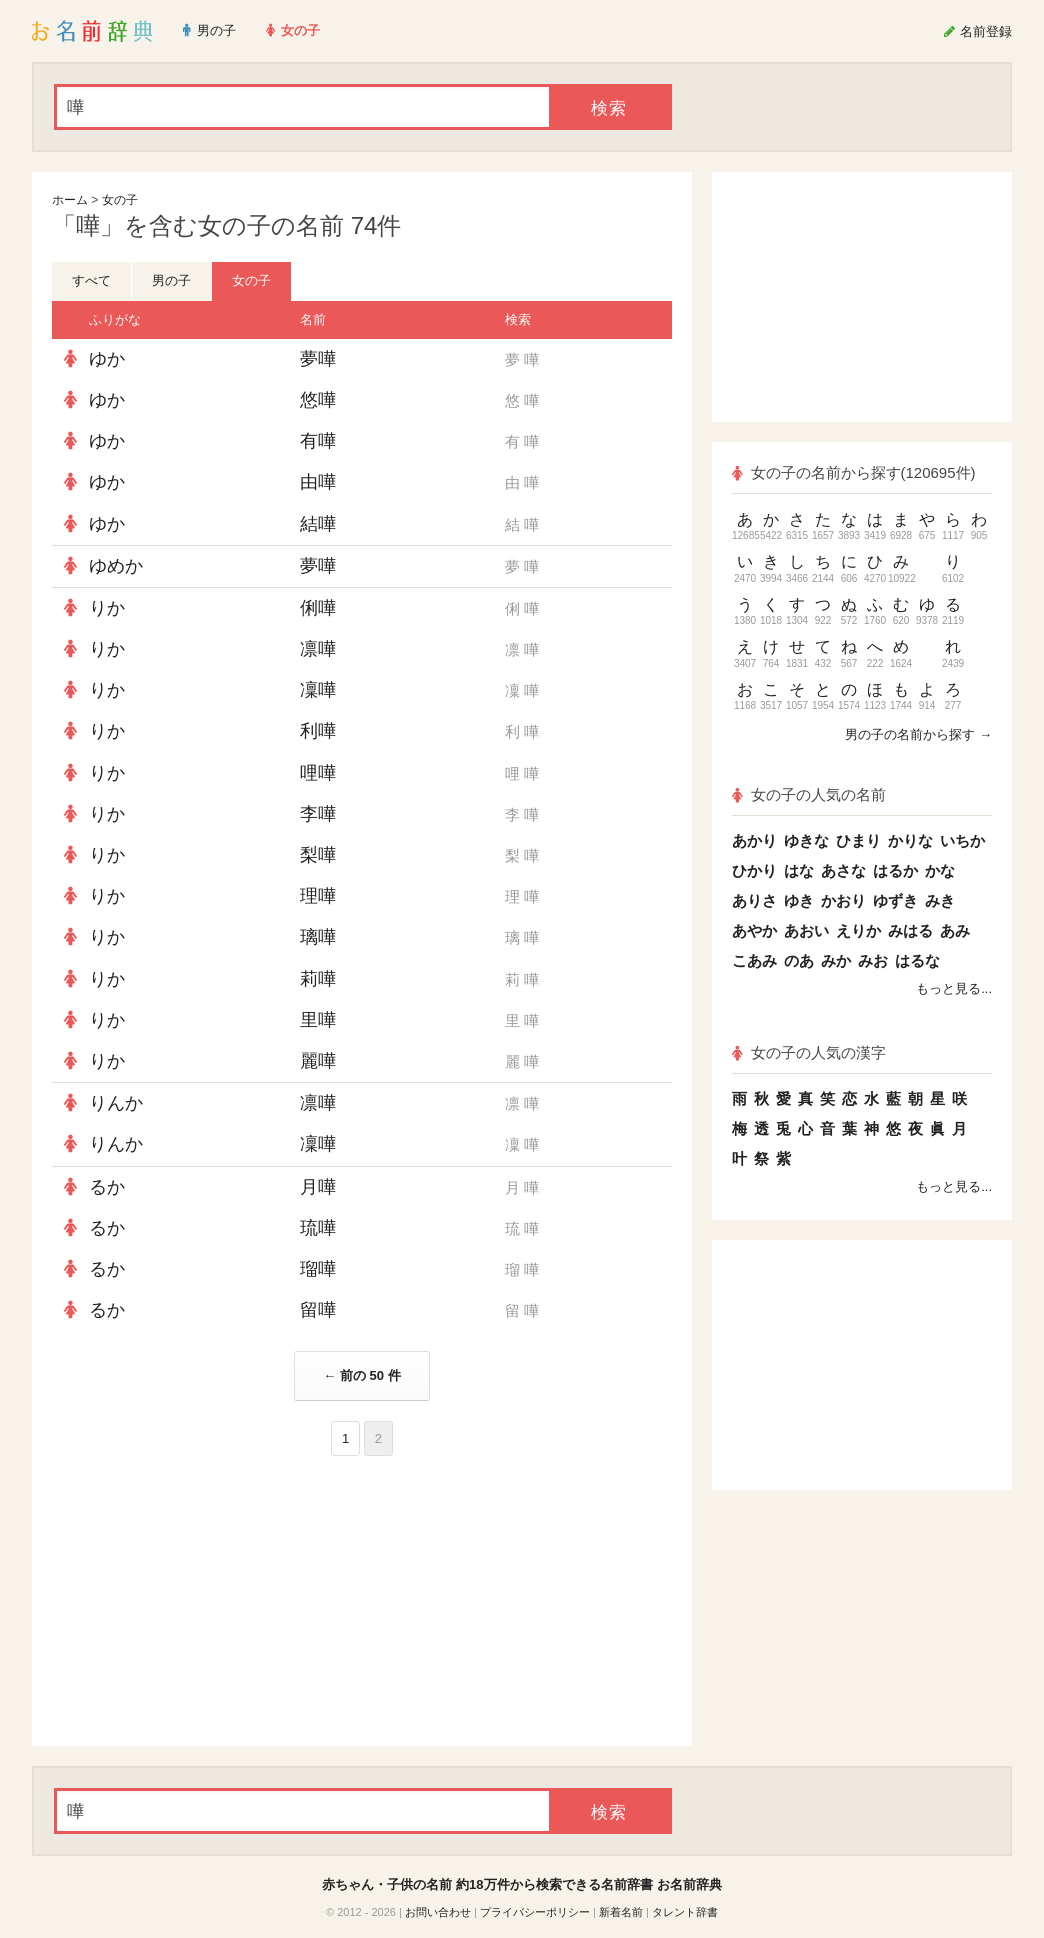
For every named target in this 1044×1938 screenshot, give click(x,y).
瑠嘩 (318, 1269)
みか (836, 960)
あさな (843, 870)
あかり (754, 840)
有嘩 (318, 441)
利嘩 (318, 731)
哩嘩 (318, 773)
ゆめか (116, 566)
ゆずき (895, 900)
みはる (910, 930)
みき (940, 900)
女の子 (120, 200)
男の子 (171, 280)
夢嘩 (318, 359)
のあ (799, 960)
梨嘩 (318, 855)
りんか (116, 1103)
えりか (858, 930)
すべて (91, 280)
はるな (917, 960)
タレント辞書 (685, 1912)
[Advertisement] (202, 1601)
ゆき (799, 900)
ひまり (858, 840)
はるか (895, 870)
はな (799, 870)
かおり (843, 900)
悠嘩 (318, 400)
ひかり (754, 870)
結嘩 (318, 524)
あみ (955, 930)
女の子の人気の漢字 (809, 1052)
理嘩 (318, 896)
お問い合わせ (438, 1912)
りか (107, 608)
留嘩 (318, 1310)
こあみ (754, 960)
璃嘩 (318, 937)
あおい (806, 930)
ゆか (107, 359)
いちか (962, 840)
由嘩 (318, 482)
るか (107, 1187)
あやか (754, 930)
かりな (910, 840)
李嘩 (318, 814)
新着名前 (621, 1912)
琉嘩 (318, 1228)
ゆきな (806, 840)
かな (940, 870)
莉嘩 (318, 979)
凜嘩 (318, 690)
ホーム (70, 200)
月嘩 (318, 1187)
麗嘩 (318, 1061)
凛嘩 (318, 649)
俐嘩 (318, 608)
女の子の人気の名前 (809, 794)
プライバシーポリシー (535, 1912)
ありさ (754, 900)
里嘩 (318, 1020)
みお (873, 960)
